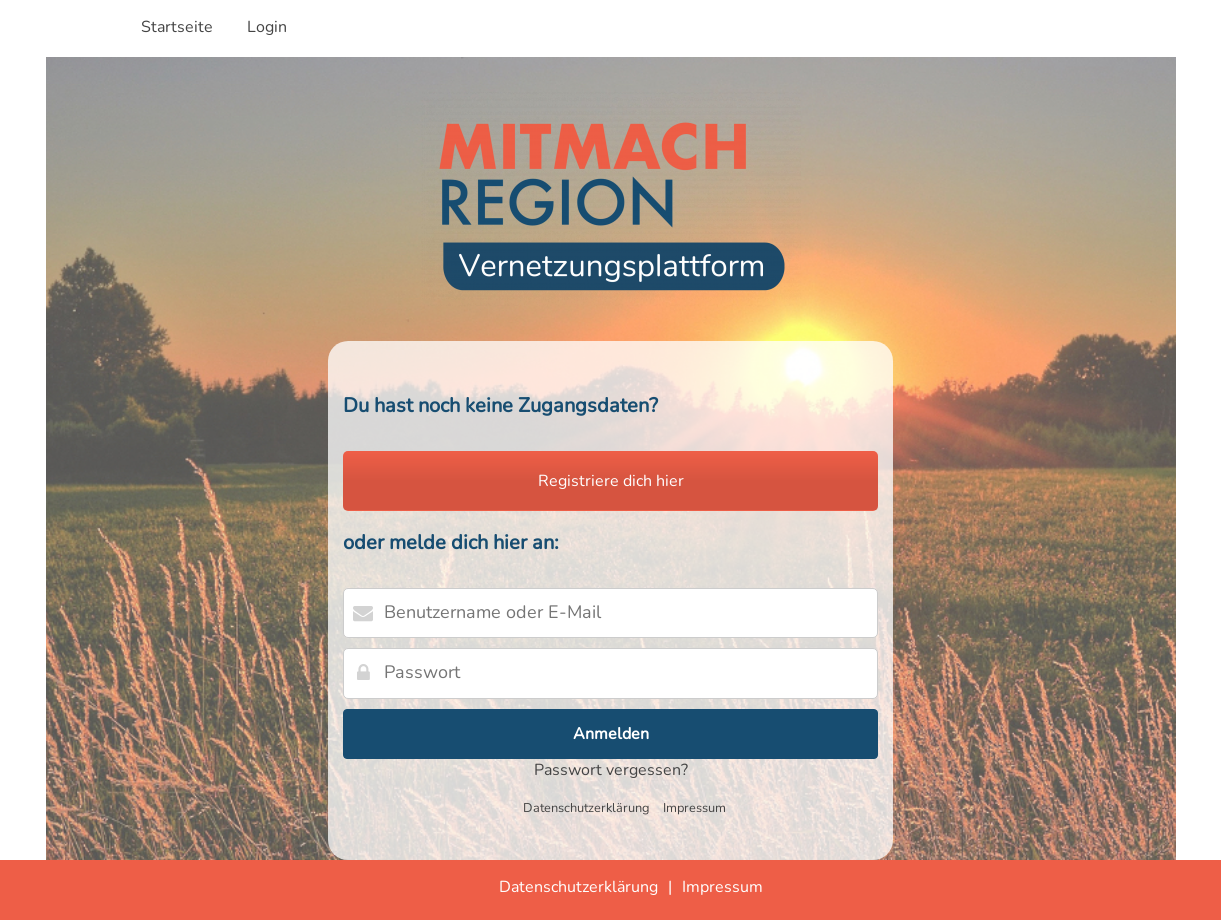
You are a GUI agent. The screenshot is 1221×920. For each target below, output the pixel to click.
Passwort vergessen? (611, 770)
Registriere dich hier (611, 481)
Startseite (177, 27)
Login (267, 27)
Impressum (694, 808)
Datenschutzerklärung (586, 808)
